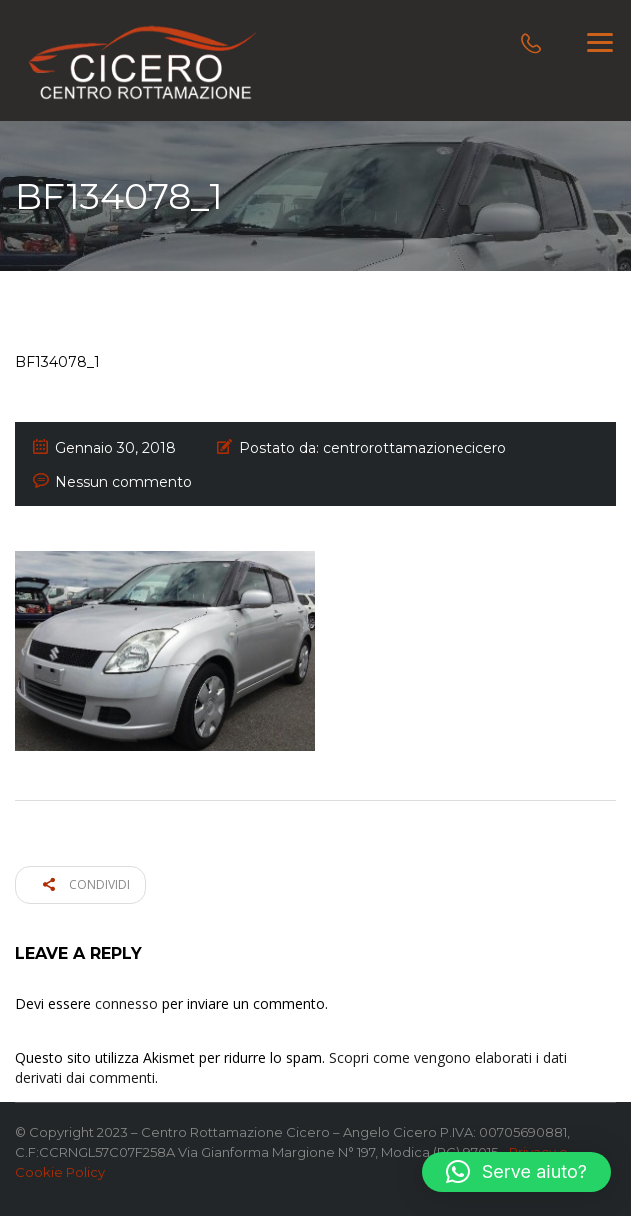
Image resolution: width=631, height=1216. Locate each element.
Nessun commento (123, 482)
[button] (516, 1172)
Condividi (86, 884)
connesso (126, 1003)
